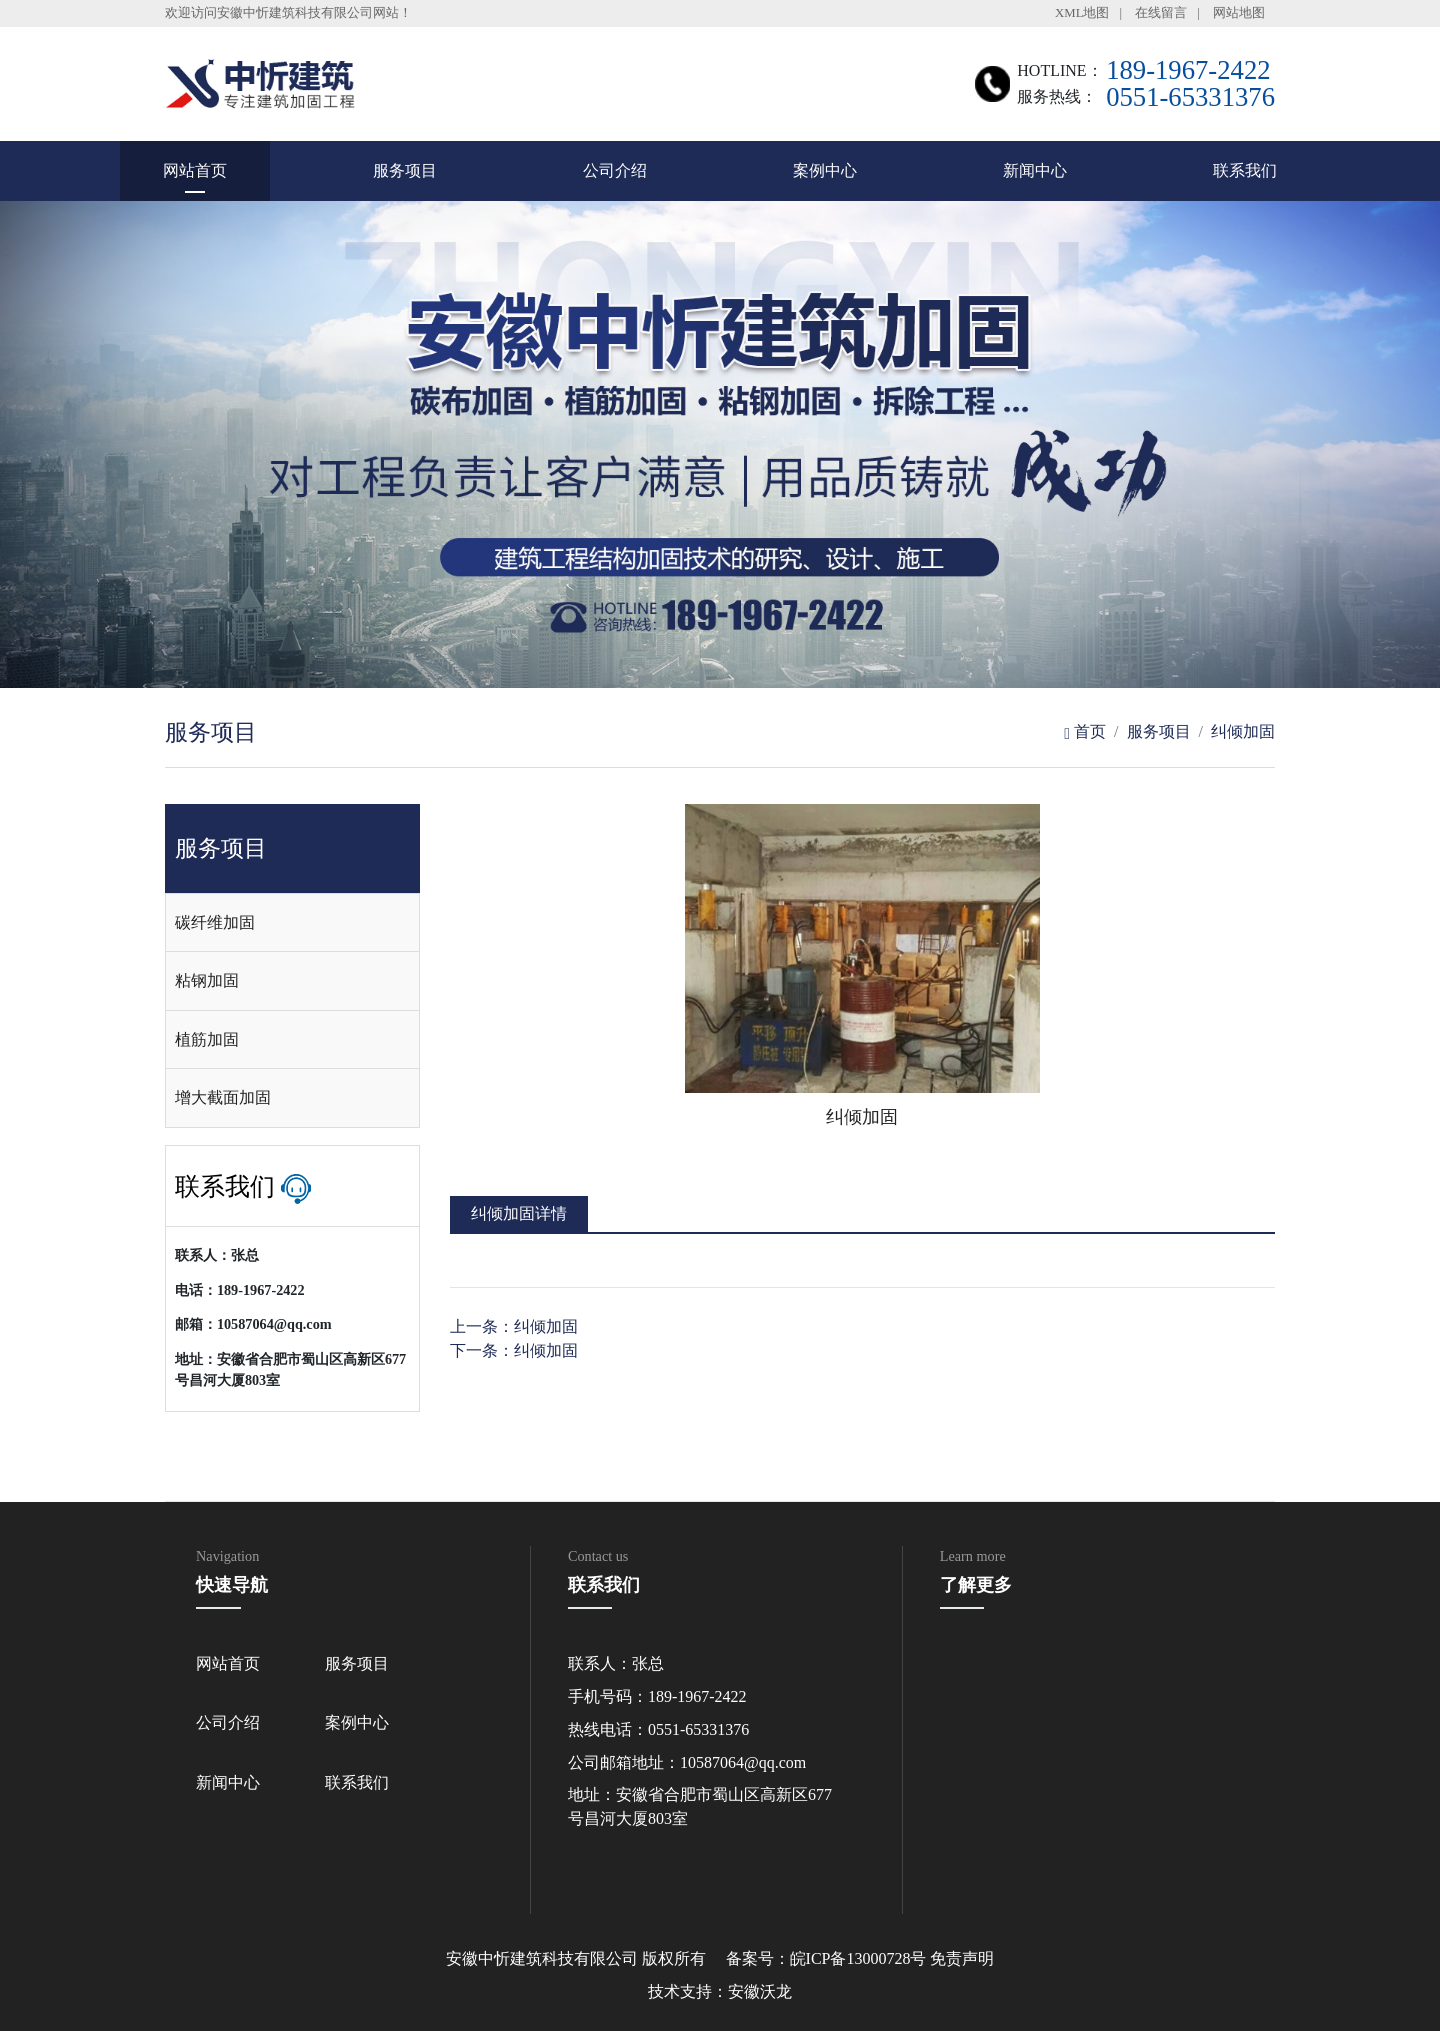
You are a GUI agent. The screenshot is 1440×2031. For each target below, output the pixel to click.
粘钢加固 (207, 980)
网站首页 (195, 170)
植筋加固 (207, 1039)
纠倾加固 (1243, 731)
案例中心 (825, 170)
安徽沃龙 (760, 1991)
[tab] (292, 923)
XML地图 (1082, 13)
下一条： (514, 1350)
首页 (1085, 731)
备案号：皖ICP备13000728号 (826, 1958)
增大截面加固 (223, 1097)
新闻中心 (1035, 170)
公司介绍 (615, 170)
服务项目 (405, 170)
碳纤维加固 (215, 922)
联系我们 (1245, 170)
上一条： (514, 1326)
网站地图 (1239, 13)
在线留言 (1161, 13)
